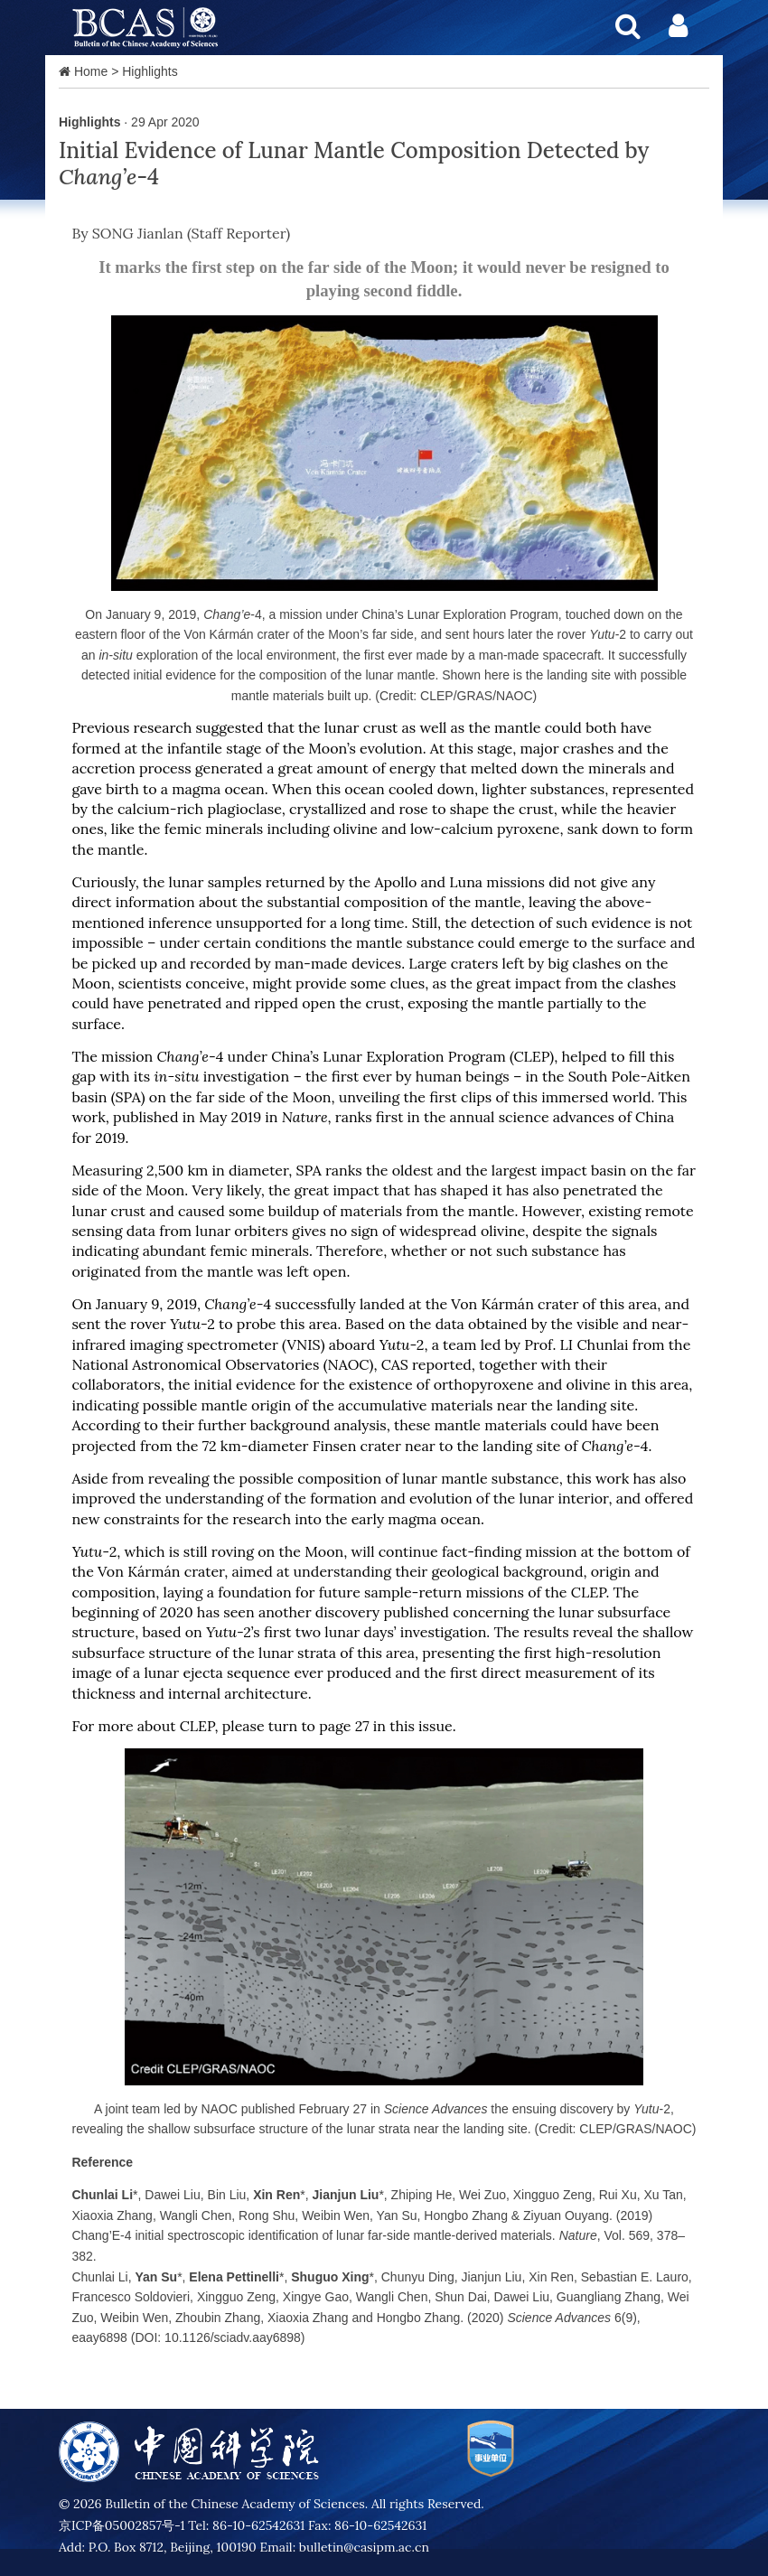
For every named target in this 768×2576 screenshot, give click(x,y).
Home (91, 71)
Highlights (149, 71)
